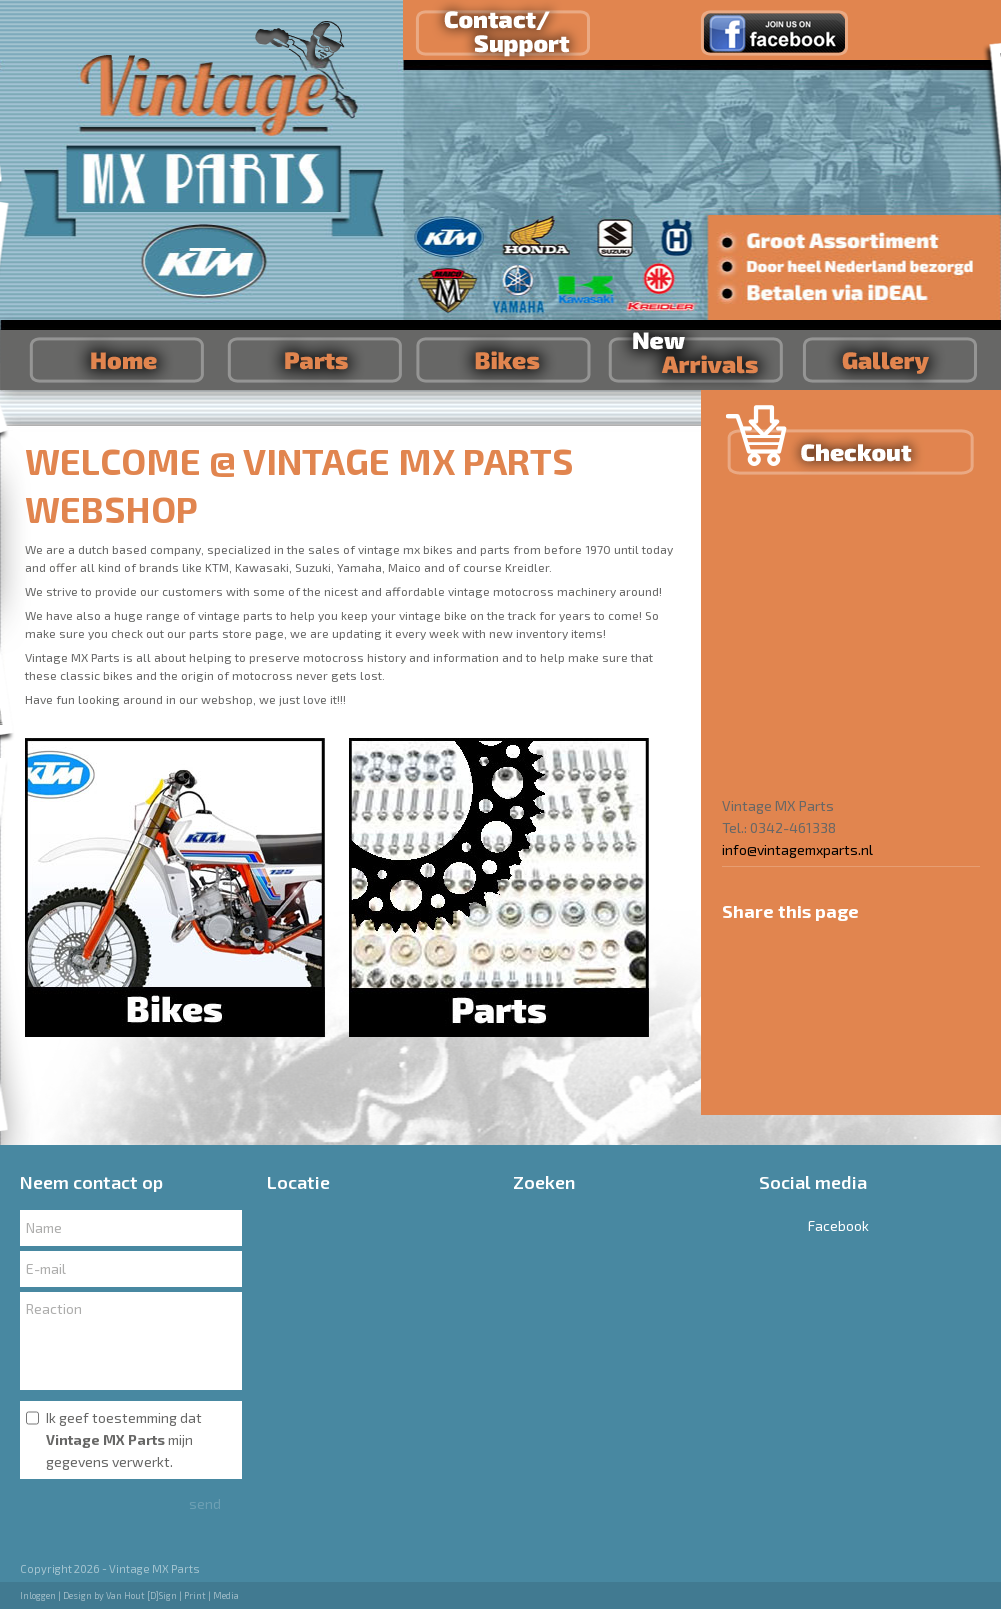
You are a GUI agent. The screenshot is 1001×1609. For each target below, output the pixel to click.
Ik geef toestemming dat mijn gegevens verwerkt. (124, 1439)
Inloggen (38, 1595)
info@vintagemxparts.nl (797, 849)
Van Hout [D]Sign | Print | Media (172, 1595)
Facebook (814, 1225)
